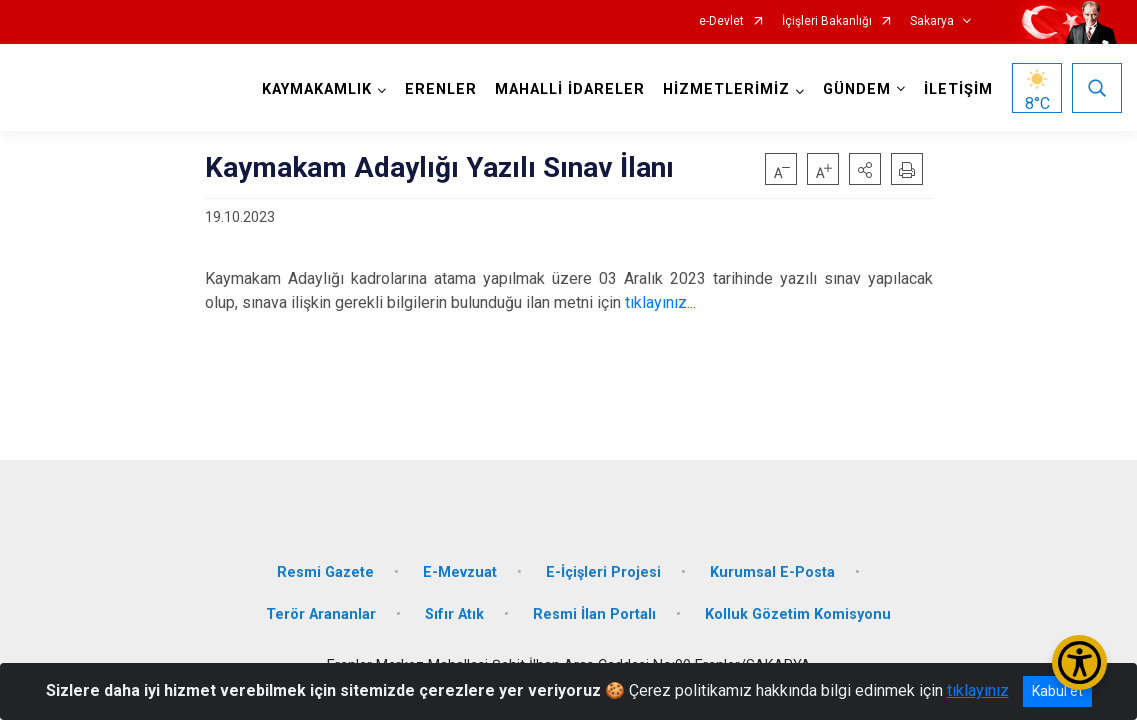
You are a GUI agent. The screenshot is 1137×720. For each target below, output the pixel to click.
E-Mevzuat (460, 572)
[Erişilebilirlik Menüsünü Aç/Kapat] (1079, 662)
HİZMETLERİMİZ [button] (726, 89)
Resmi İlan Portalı (594, 614)
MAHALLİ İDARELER (570, 89)
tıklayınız (978, 690)
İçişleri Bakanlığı (827, 21)
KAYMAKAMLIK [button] (317, 89)
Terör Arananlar (321, 614)
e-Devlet (721, 21)
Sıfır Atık (454, 614)
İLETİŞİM (958, 89)
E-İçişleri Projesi (603, 572)
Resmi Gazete (325, 572)
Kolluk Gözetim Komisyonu (798, 614)
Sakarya (932, 21)
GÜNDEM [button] (857, 89)
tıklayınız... (658, 302)
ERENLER (441, 89)
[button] (865, 169)
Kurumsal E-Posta (772, 572)
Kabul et (1057, 691)
